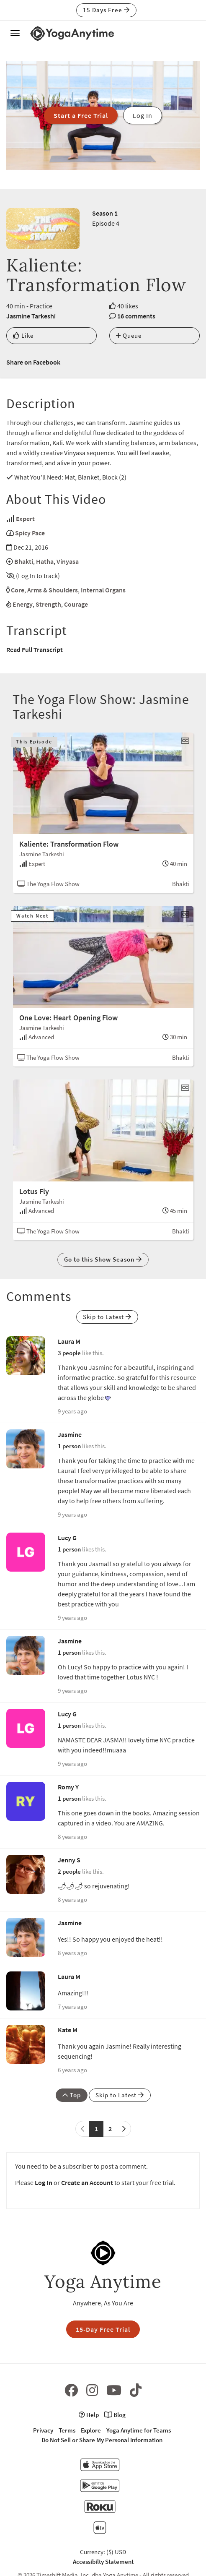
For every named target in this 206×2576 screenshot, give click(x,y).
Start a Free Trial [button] (81, 115)
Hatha (45, 561)
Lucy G (67, 1537)
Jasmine (70, 1434)
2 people (69, 1871)
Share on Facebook (33, 362)
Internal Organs (103, 590)
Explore (91, 2430)
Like (23, 335)
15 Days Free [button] (106, 10)
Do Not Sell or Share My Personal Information (101, 2440)
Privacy (43, 2430)
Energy (23, 604)
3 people (69, 1353)
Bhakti (23, 561)
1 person (69, 1446)
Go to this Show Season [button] (103, 1259)
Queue (129, 335)
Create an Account (87, 2182)
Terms (67, 2430)
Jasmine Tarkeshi (31, 316)
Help (89, 2415)
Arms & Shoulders (52, 590)
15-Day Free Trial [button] (103, 2329)
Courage (76, 604)
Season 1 (105, 213)
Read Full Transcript (34, 649)
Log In (43, 2182)
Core (17, 590)
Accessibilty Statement (103, 2562)
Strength (48, 604)
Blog (115, 2415)
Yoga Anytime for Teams (138, 2430)
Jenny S (69, 1860)
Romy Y (68, 1787)
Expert (25, 518)
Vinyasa (68, 561)
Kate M (67, 2030)
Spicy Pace (30, 533)
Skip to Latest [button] (107, 1317)
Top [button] (71, 2095)
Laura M (69, 1341)
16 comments (136, 316)
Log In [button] (142, 115)
